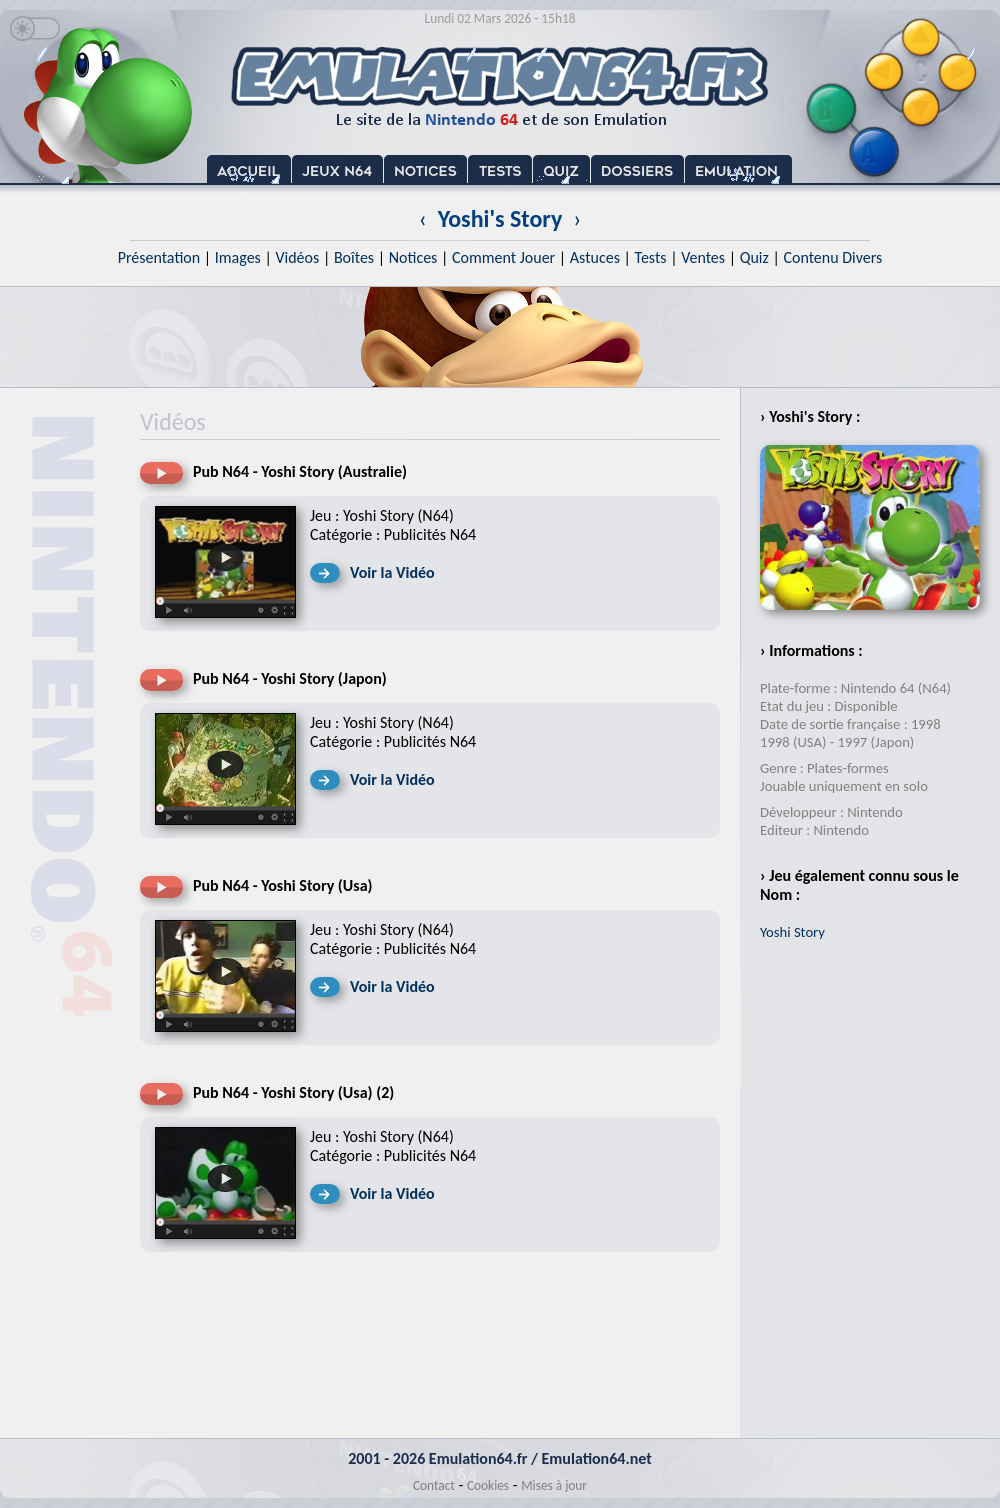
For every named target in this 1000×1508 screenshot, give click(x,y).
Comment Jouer (503, 257)
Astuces (595, 257)
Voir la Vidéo (392, 572)
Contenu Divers (832, 257)
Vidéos (297, 257)
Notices (413, 257)
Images (238, 257)
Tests (651, 257)
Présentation (159, 257)
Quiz (754, 257)
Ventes (703, 257)
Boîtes (354, 257)
